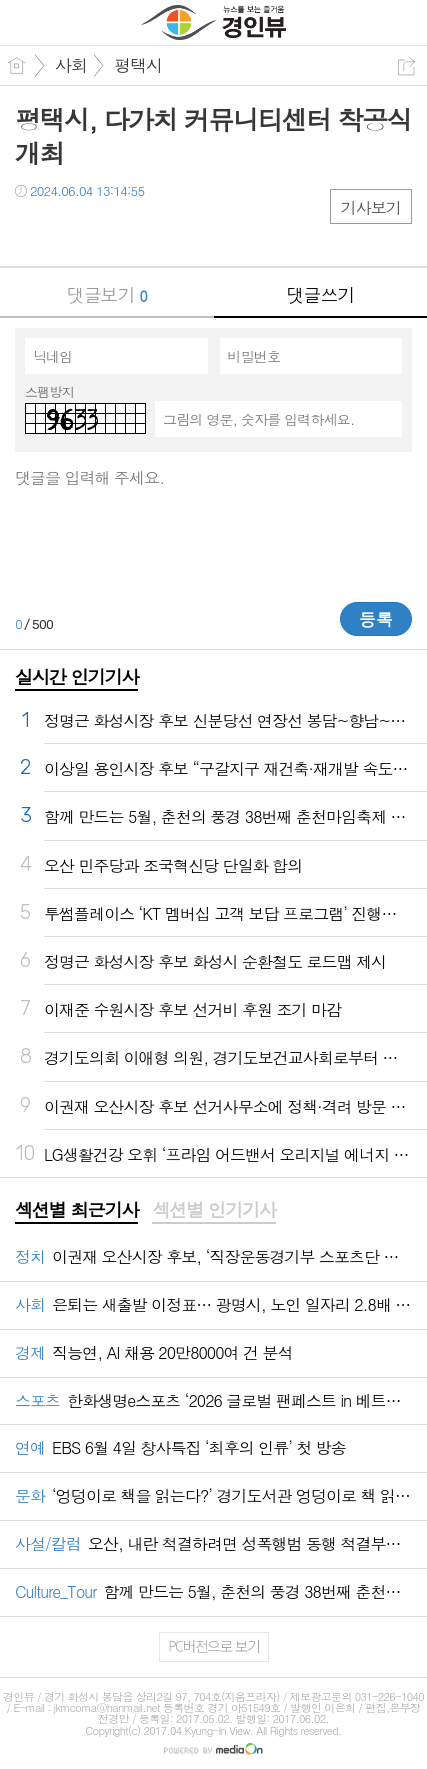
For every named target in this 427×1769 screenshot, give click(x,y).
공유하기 (406, 66)
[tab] (76, 1211)
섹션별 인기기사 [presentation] (213, 1210)
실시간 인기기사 (76, 676)
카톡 (112, 231)
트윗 (72, 231)
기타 (152, 231)
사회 (71, 65)
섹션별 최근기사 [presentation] (76, 1210)
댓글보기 (107, 294)
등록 (376, 619)
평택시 (138, 65)
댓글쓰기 (320, 294)
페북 (32, 231)
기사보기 (371, 207)
